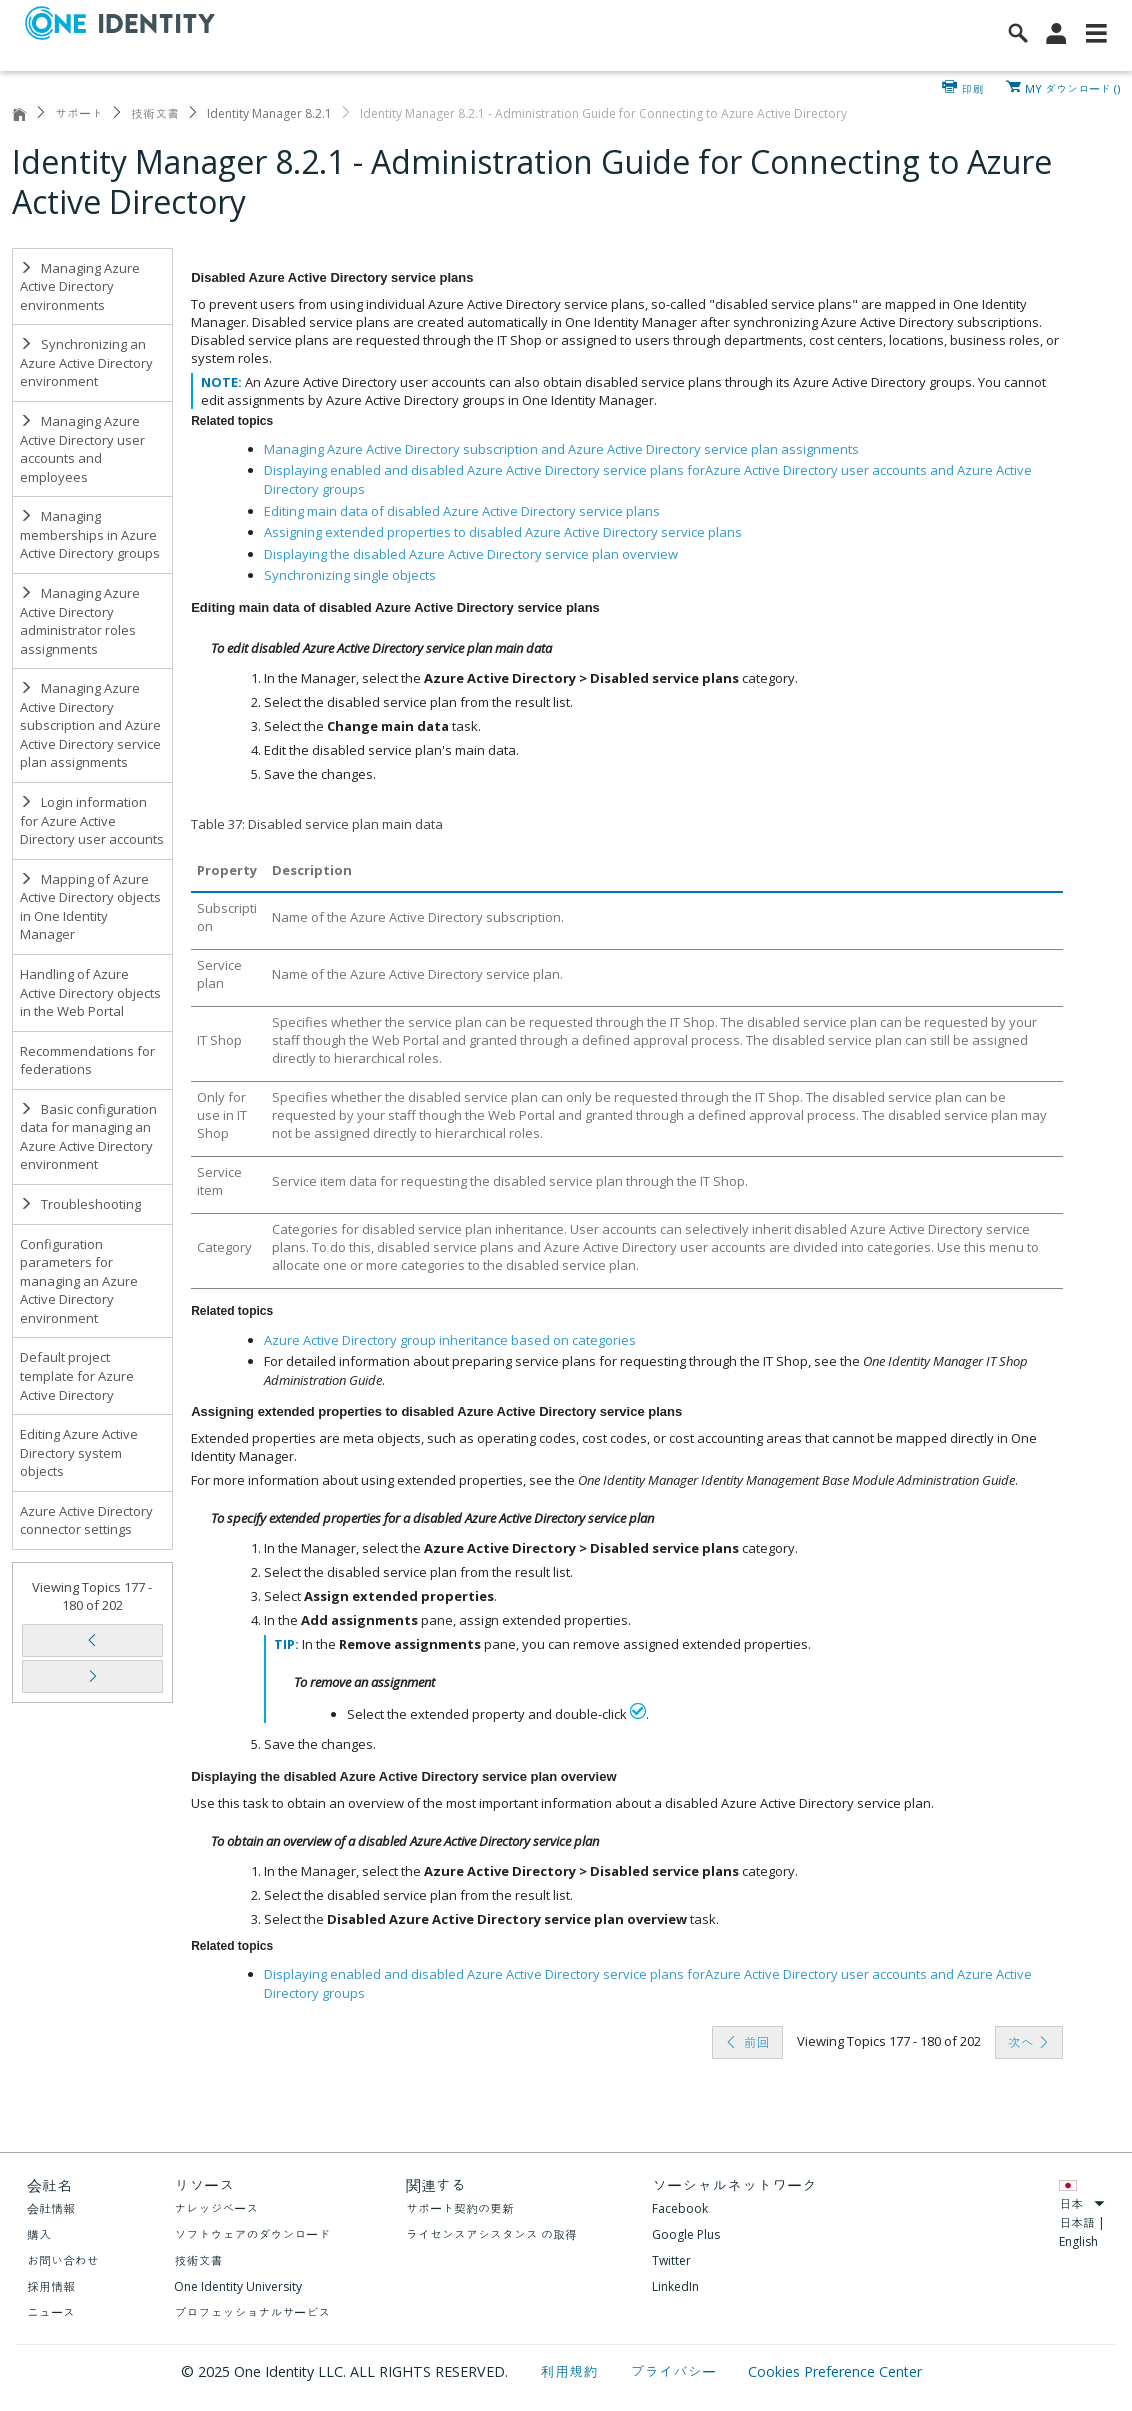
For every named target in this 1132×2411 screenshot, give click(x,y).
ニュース (51, 2312)
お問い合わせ (63, 2260)
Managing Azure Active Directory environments (80, 286)
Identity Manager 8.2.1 (269, 113)
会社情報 (51, 2208)
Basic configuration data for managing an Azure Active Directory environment (88, 1137)
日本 (1082, 2203)
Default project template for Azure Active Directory (77, 1375)
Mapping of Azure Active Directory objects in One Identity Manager (90, 907)
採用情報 (51, 2286)
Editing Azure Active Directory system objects (79, 1452)
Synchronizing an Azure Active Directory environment (86, 362)
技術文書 (155, 113)
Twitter (671, 2260)
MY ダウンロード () (1072, 87)
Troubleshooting (80, 1204)
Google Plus (686, 2234)
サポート (79, 113)
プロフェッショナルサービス (252, 2312)
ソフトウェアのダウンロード (252, 2234)
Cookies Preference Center (835, 2371)
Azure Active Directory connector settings (86, 1520)
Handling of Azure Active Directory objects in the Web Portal (90, 992)
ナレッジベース (216, 2208)
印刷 (973, 87)
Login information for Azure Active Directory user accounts (92, 820)
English (1078, 2241)
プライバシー (674, 2371)
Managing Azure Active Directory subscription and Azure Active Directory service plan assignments (90, 725)
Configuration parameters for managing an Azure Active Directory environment (79, 1281)
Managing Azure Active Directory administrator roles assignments (80, 621)
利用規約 (571, 2371)
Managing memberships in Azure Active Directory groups (90, 534)
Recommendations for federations (87, 1060)
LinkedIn (675, 2286)
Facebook (680, 2208)
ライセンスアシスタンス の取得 (491, 2234)
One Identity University (238, 2286)
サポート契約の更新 (460, 2208)
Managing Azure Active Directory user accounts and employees (82, 449)
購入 (39, 2234)
